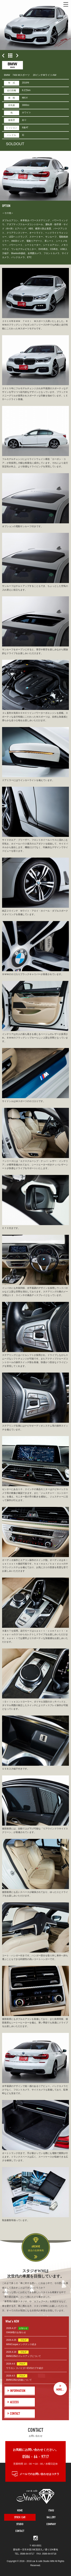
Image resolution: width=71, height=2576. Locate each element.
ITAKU (51, 2510)
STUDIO (19, 2524)
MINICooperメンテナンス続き (21, 2344)
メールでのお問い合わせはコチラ (39, 2473)
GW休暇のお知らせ (16, 2332)
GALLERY (51, 2517)
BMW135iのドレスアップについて (23, 2356)
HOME (20, 2510)
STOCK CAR (19, 2517)
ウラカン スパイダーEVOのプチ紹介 (24, 2368)
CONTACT (19, 2531)
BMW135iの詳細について (19, 2380)
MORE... (60, 2389)
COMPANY (51, 2524)
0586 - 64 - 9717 (35, 2456)
